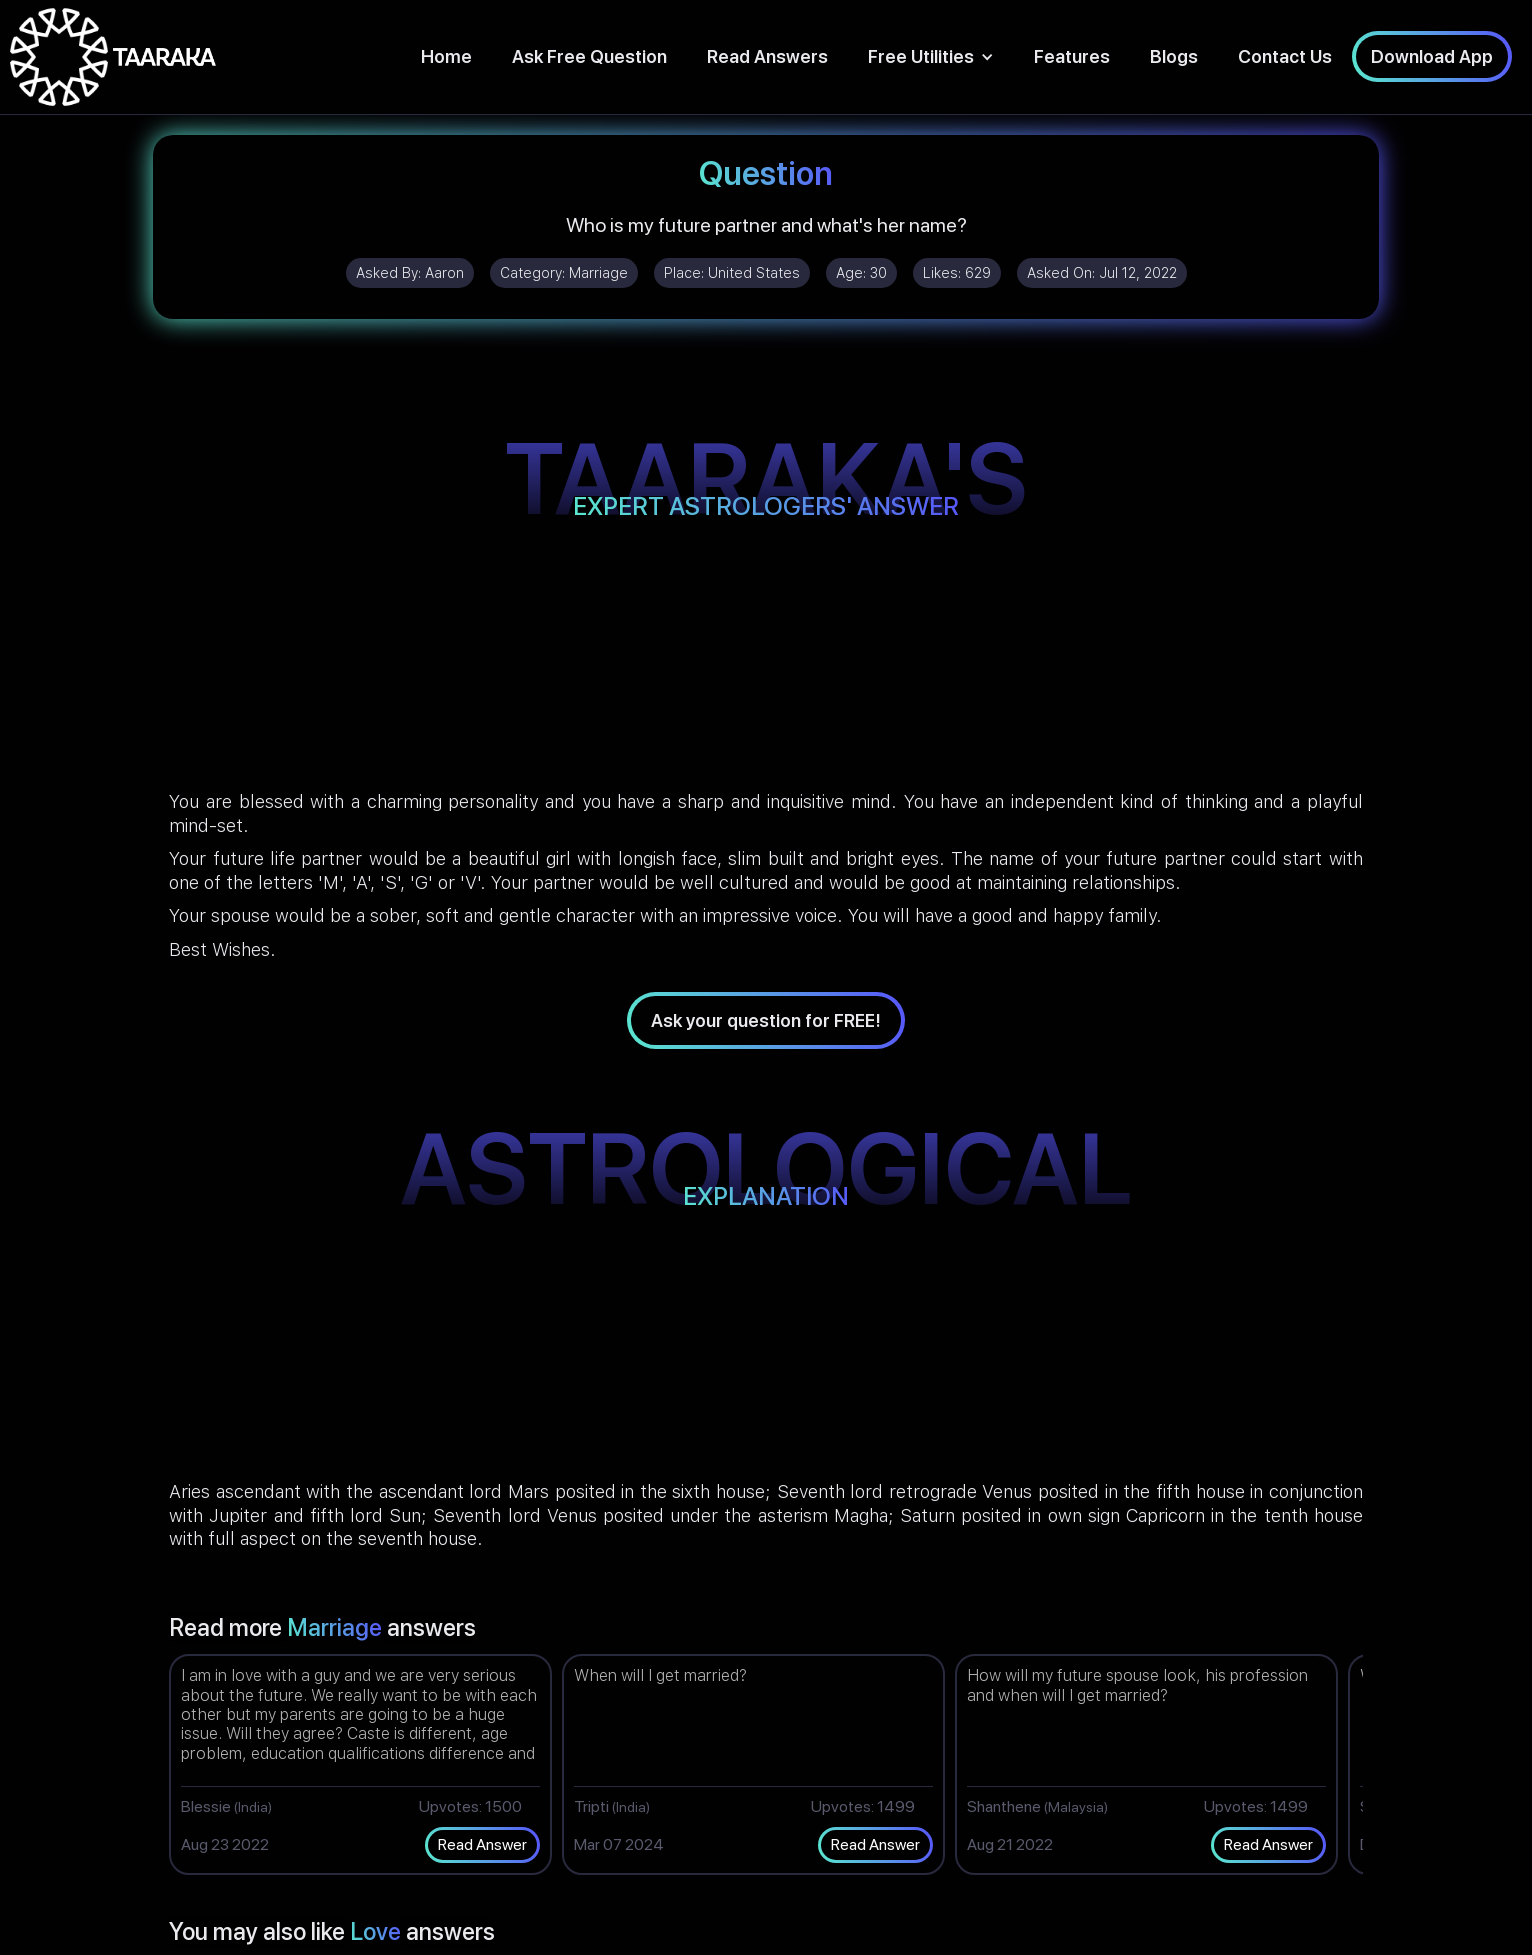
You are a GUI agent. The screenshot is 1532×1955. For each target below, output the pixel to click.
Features (1072, 56)
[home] (113, 57)
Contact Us (1285, 56)
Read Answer (482, 1844)
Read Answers (767, 56)
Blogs (1174, 56)
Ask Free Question (589, 56)
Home (446, 56)
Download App (1432, 56)
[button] (931, 56)
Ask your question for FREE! (766, 1020)
